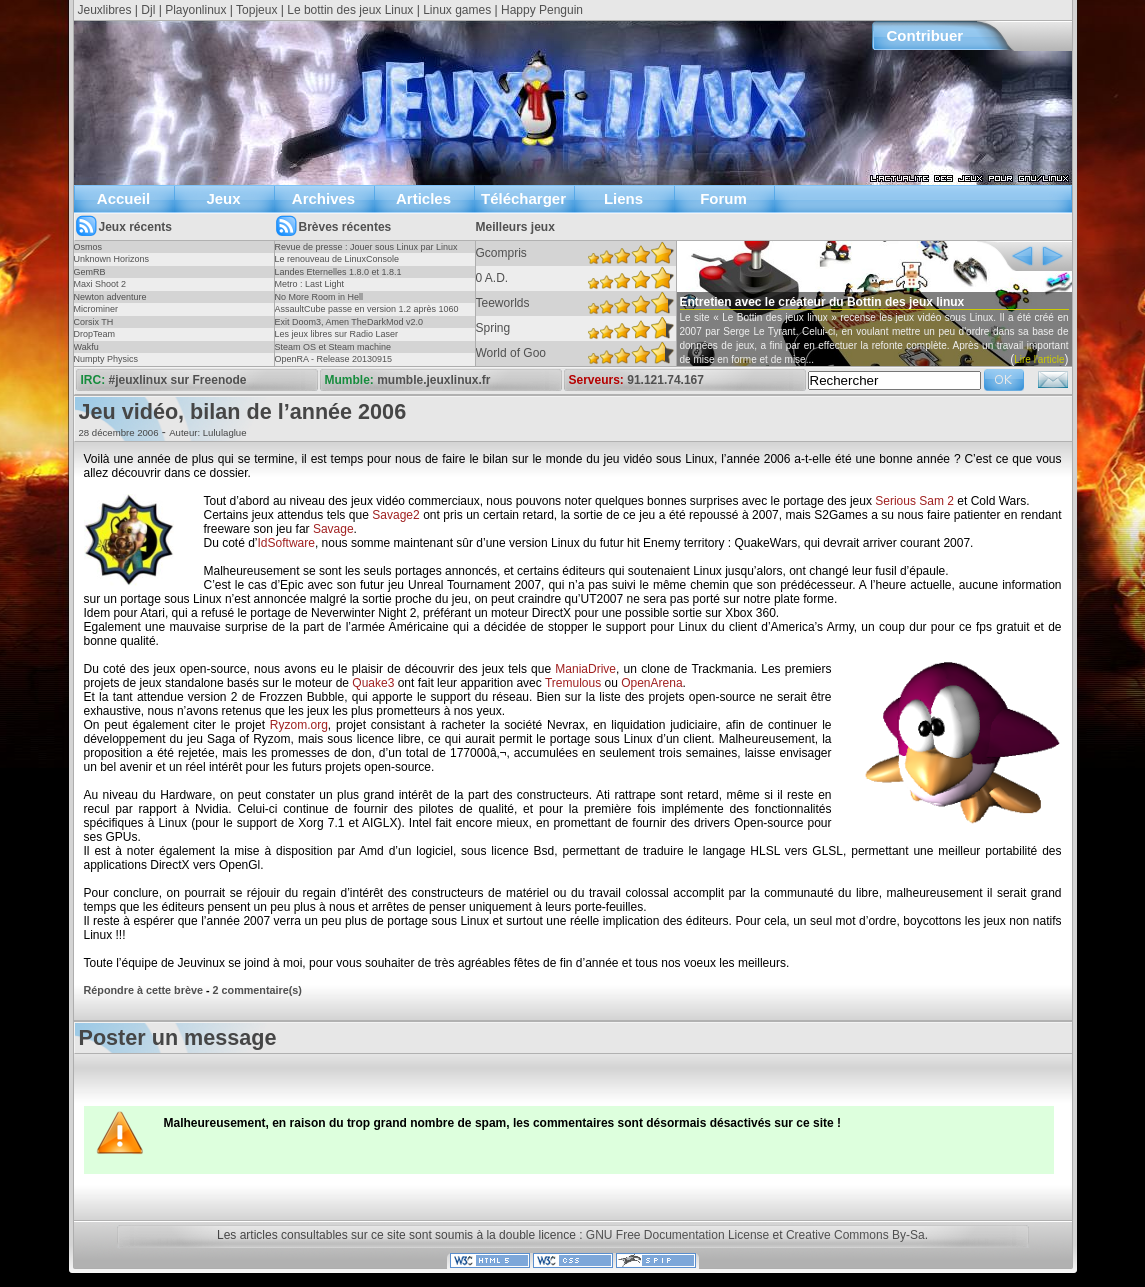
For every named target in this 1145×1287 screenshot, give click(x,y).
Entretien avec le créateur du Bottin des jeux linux (822, 302)
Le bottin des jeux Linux (350, 10)
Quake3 (373, 683)
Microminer (96, 309)
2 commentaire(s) (257, 990)
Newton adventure (110, 297)
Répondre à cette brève (143, 990)
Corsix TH (94, 322)
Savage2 (395, 515)
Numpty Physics (106, 359)
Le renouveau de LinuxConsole (337, 259)
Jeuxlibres (105, 10)
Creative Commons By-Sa (855, 1235)
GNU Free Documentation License (677, 1235)
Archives (323, 198)
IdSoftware (286, 543)
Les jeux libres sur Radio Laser (337, 334)
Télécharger (523, 198)
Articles (423, 198)
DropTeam (95, 334)
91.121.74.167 (665, 380)
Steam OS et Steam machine (333, 347)
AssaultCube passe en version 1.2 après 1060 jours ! (367, 315)
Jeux (223, 198)
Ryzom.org (299, 725)
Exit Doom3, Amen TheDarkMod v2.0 (349, 322)
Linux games (457, 10)
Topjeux (256, 10)
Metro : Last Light (310, 284)
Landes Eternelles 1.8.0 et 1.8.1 (338, 272)
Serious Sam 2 (914, 501)
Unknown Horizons (112, 259)
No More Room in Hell (319, 297)
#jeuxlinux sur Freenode (178, 380)
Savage (333, 529)
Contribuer (925, 35)
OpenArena (651, 683)
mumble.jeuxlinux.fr (433, 380)
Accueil (123, 198)
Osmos (88, 247)
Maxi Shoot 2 (100, 284)
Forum (723, 198)
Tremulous (573, 683)
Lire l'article (1039, 359)
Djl (148, 10)
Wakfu (86, 347)
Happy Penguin (542, 10)
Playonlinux (195, 10)
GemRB (90, 272)
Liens (623, 198)
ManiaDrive (585, 669)
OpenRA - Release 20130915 (334, 359)
